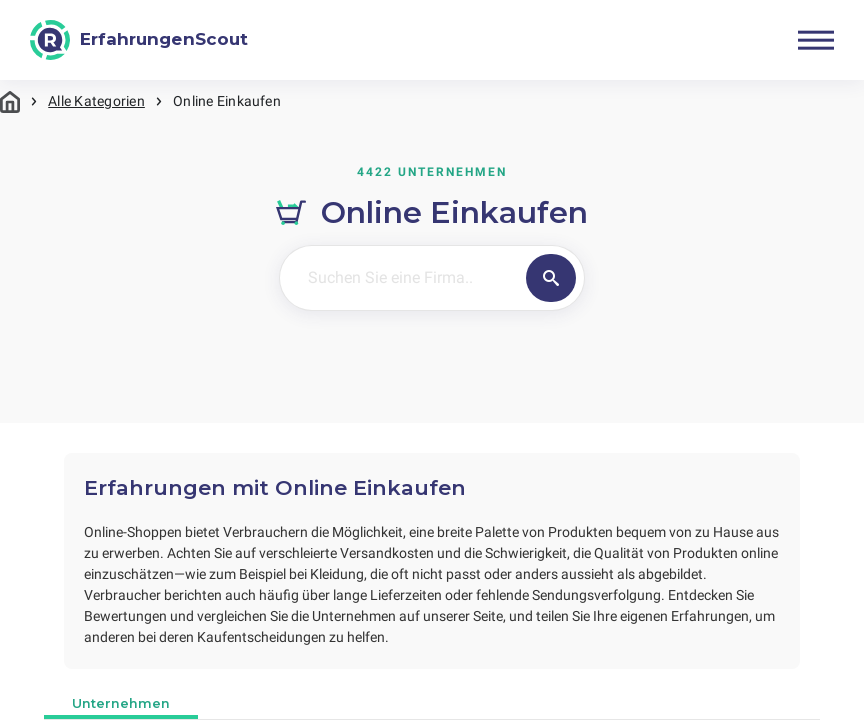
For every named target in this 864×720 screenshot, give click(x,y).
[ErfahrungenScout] (139, 40)
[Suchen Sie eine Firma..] (400, 278)
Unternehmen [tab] (121, 703)
